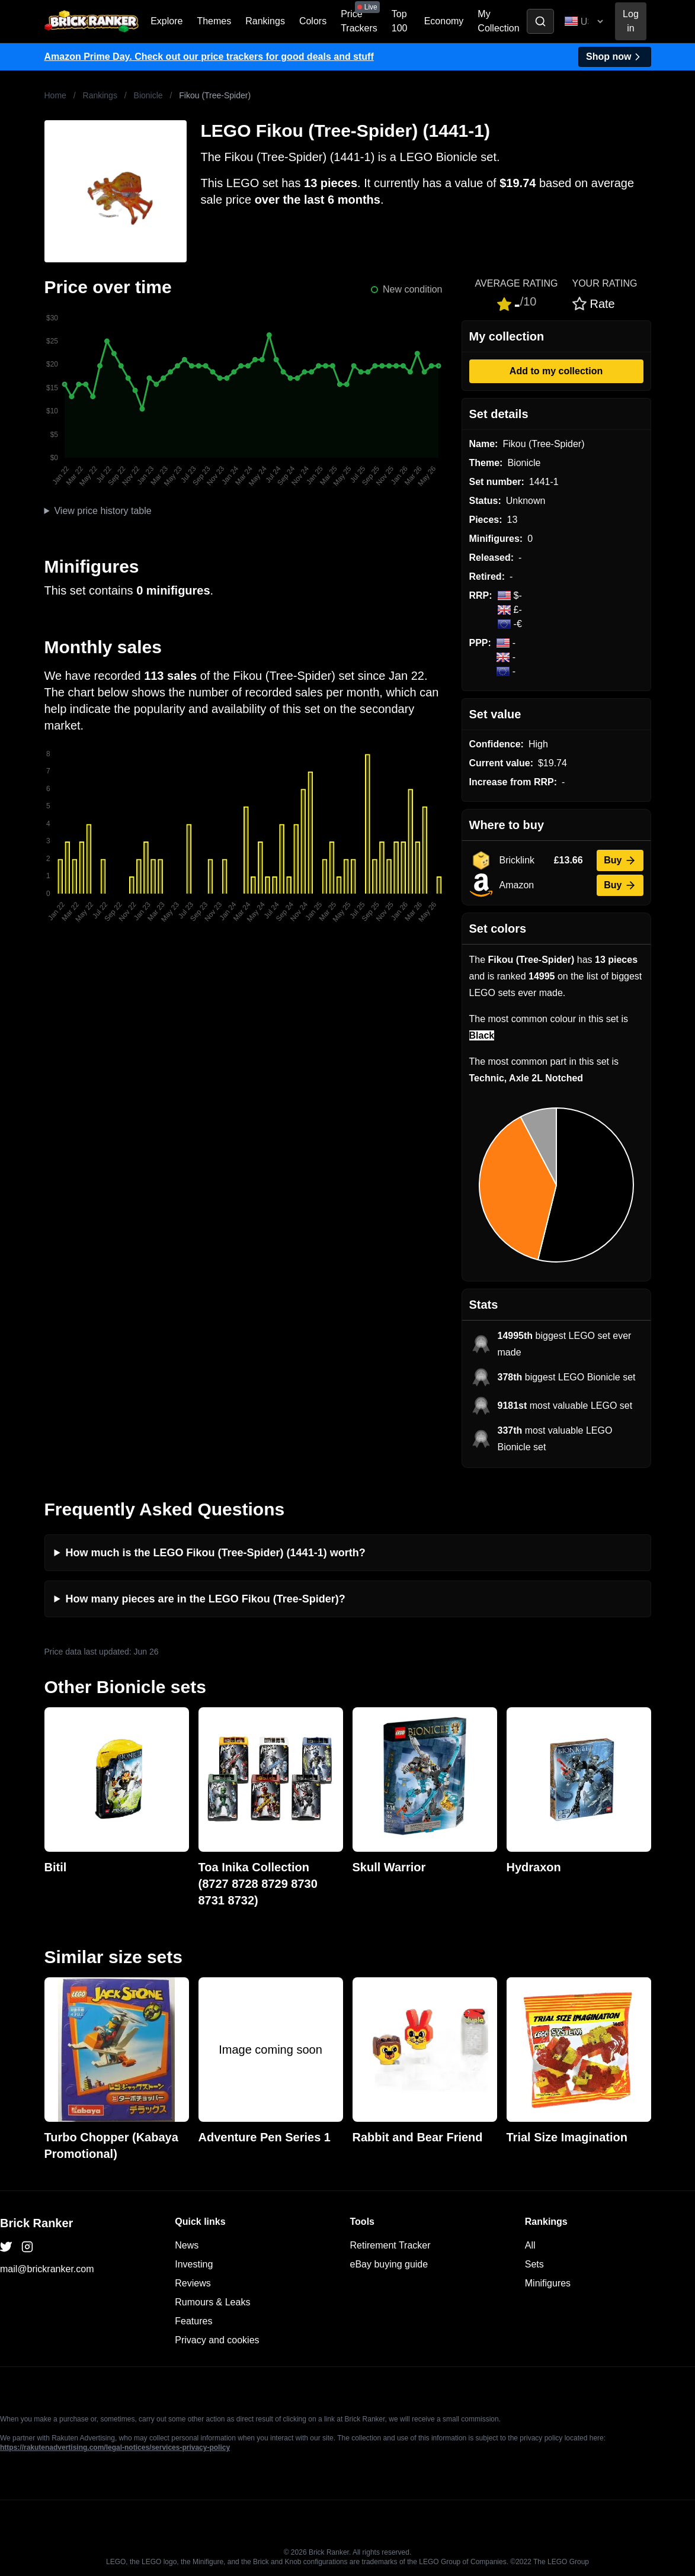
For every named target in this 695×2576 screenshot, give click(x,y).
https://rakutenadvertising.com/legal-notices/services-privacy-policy (115, 2447)
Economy (444, 21)
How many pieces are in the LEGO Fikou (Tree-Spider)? (205, 1599)
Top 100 (400, 21)
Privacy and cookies (217, 2340)
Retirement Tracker (390, 2245)
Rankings (265, 21)
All (530, 2245)
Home (55, 95)
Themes (214, 21)
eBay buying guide (389, 2264)
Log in (631, 21)
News (186, 2245)
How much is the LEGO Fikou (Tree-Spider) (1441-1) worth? (216, 1553)
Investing (194, 2264)
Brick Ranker (36, 2223)
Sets (534, 2264)
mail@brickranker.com (47, 2269)
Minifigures (548, 2283)
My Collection (498, 21)
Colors (312, 21)
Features (193, 2321)
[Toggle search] (540, 21)
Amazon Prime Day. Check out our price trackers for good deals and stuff (209, 57)
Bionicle (148, 95)
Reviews (192, 2283)
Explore (166, 21)
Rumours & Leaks (212, 2302)
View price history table (102, 511)
